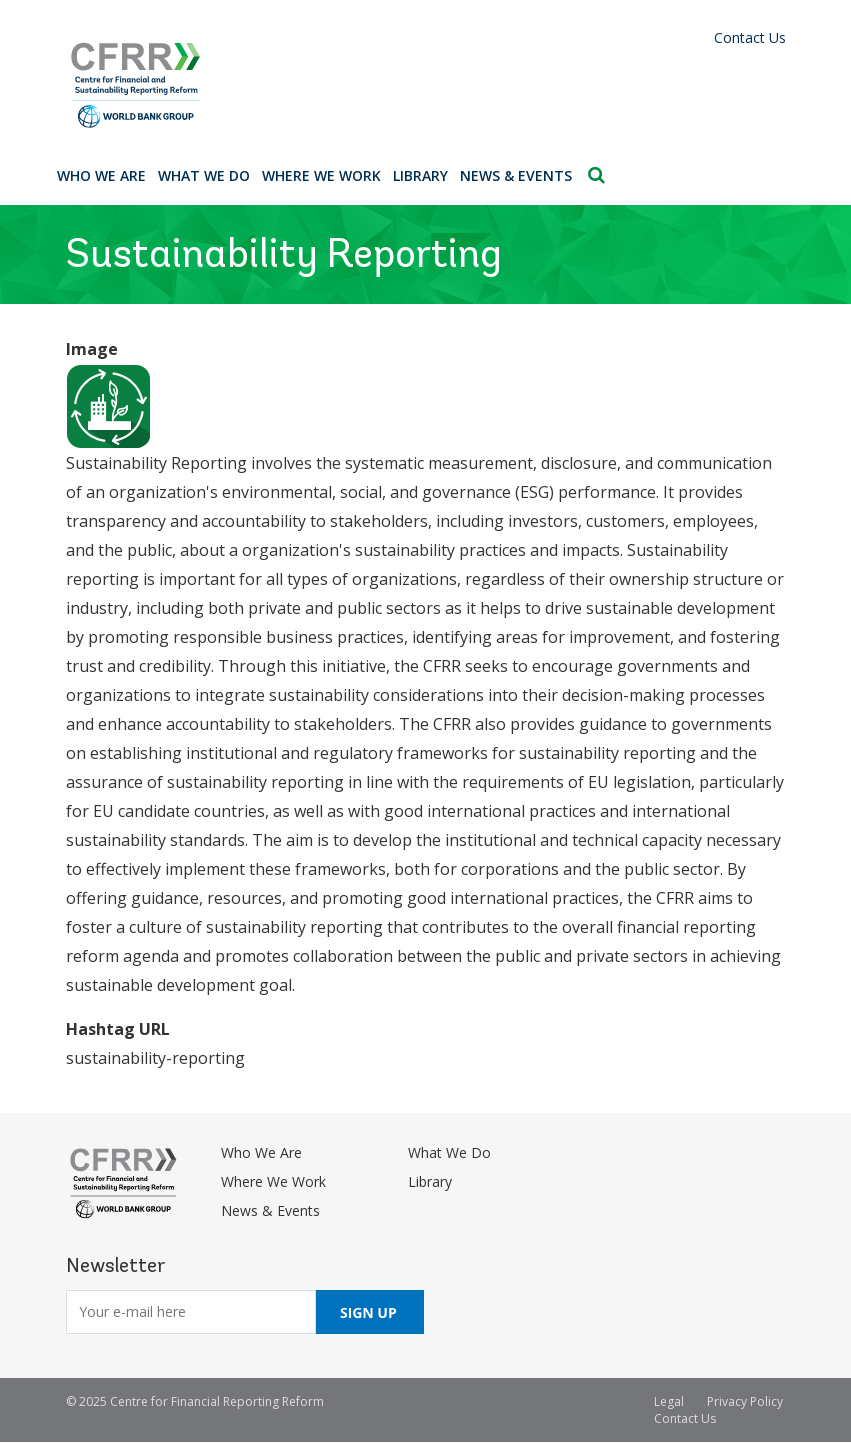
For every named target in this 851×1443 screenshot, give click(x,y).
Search (596, 175)
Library (420, 175)
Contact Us (750, 37)
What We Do (204, 175)
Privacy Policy (745, 1401)
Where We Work (321, 175)
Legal (669, 1401)
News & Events (516, 175)
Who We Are (101, 175)
